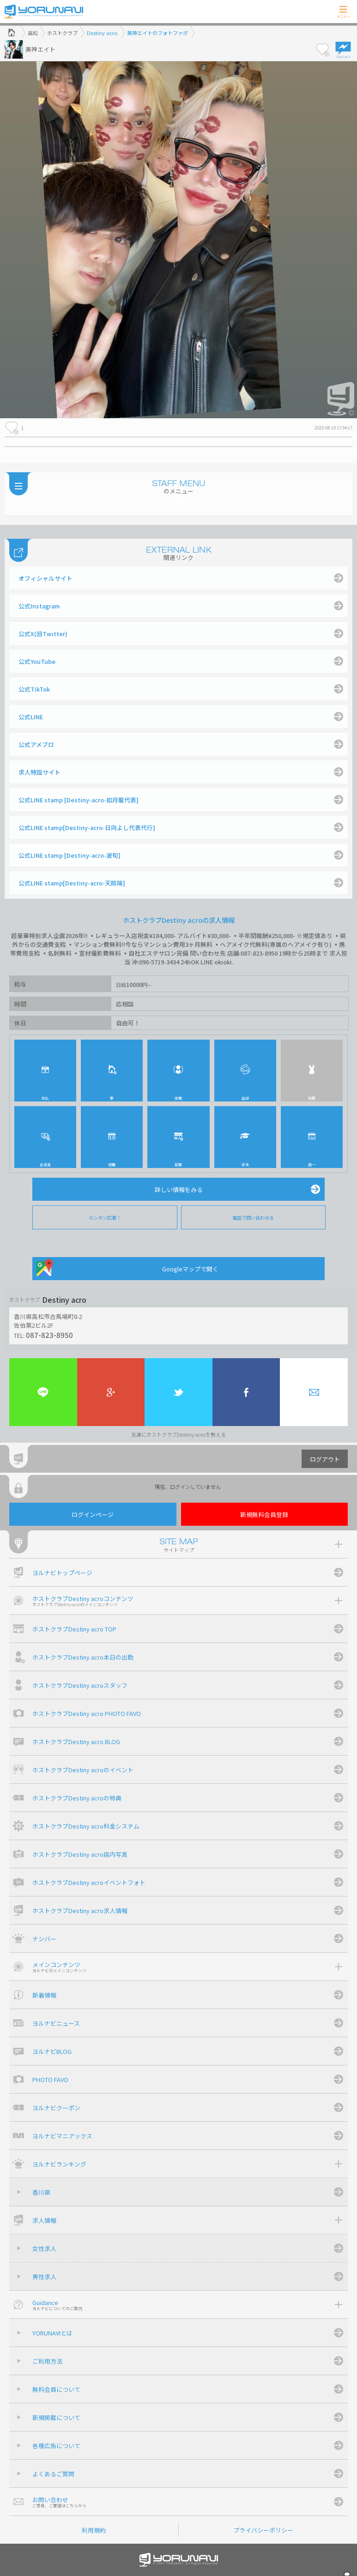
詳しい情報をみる (179, 1189)
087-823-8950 (49, 1335)
